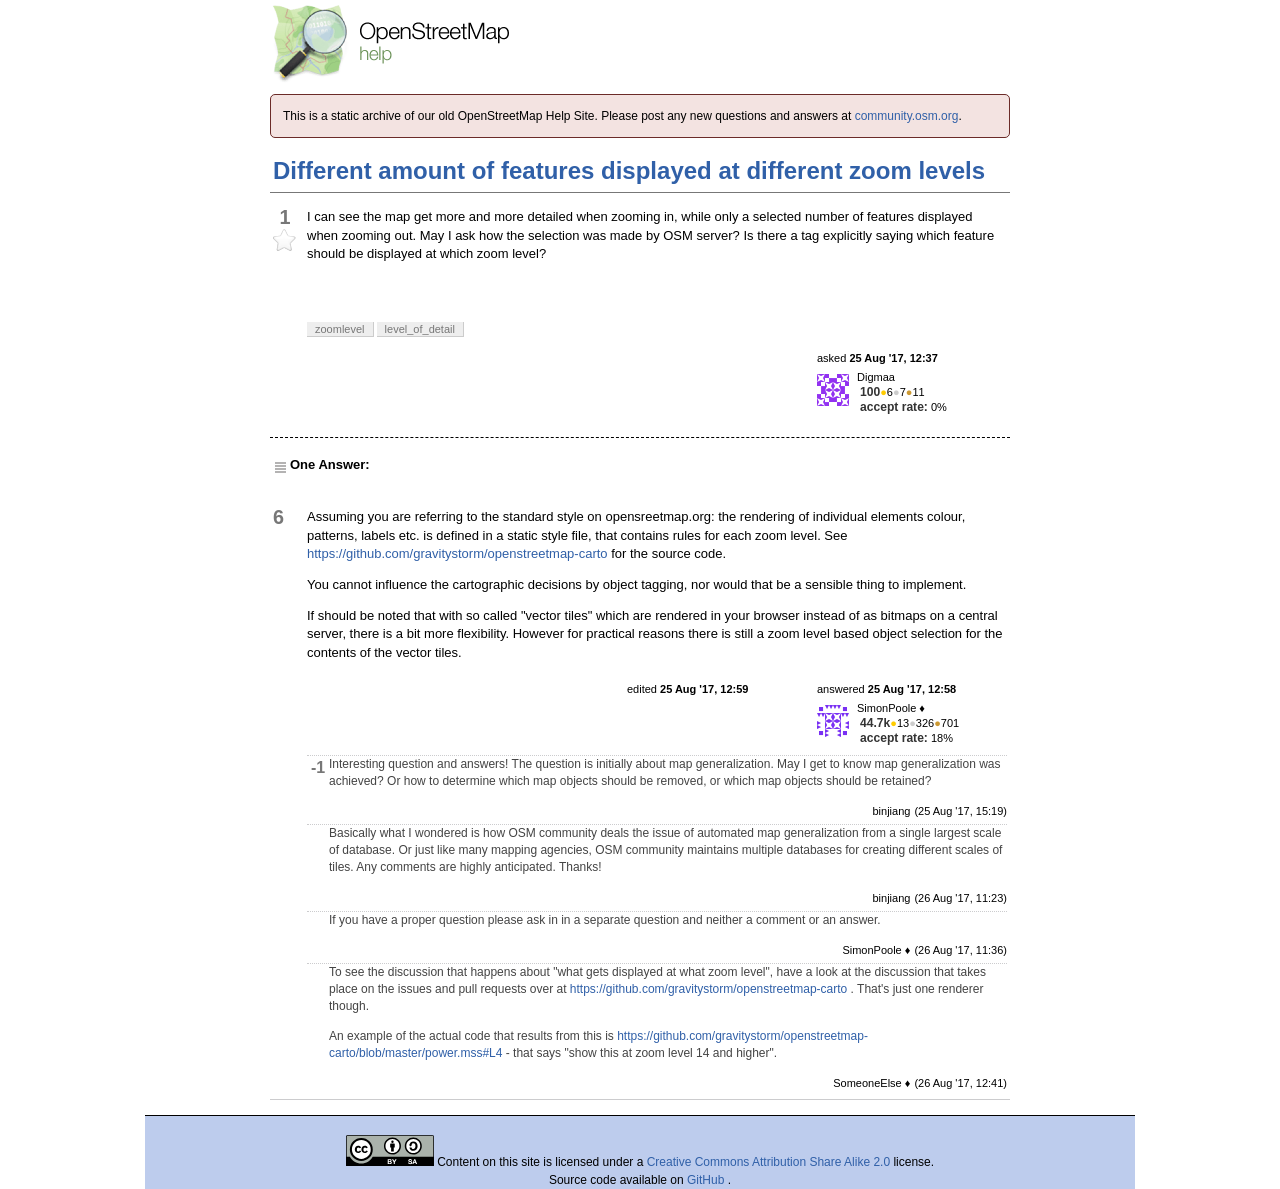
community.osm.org (907, 116)
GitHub (707, 1180)
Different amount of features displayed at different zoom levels (629, 170)
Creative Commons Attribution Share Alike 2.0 (768, 1162)
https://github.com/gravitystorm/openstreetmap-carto (457, 553)
